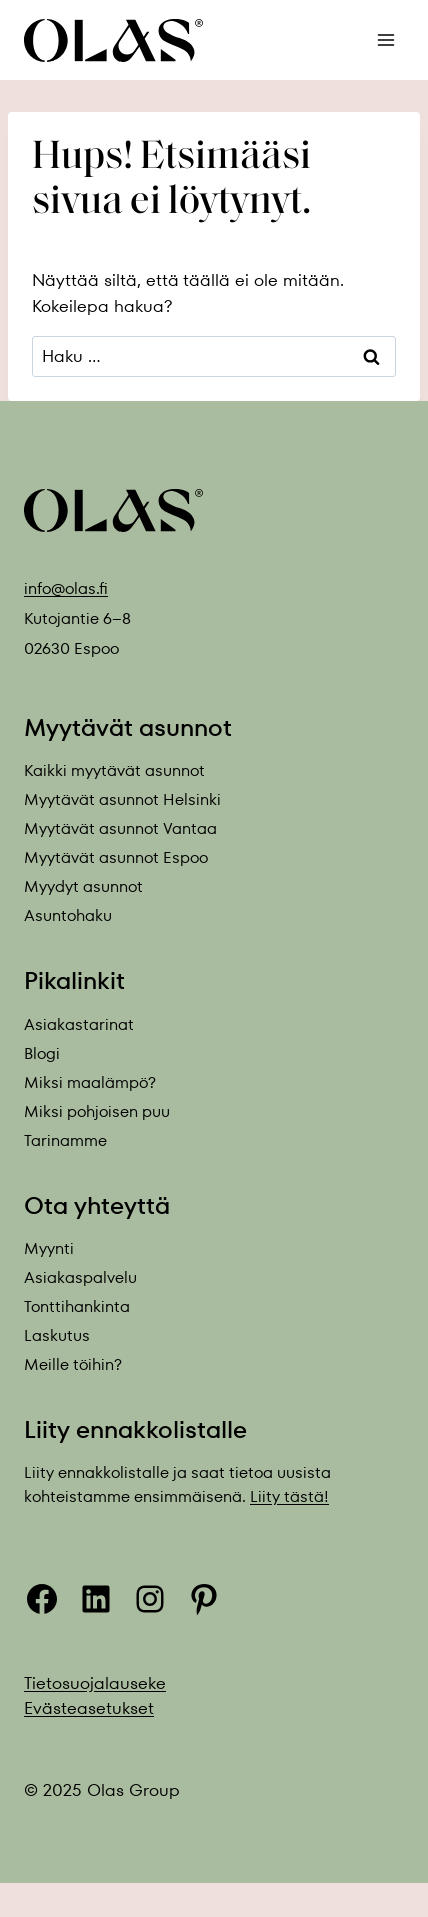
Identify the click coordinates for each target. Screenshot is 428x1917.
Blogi (42, 1053)
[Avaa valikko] (385, 39)
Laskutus (57, 1335)
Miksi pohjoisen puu (97, 1111)
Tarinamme (65, 1140)
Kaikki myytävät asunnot (114, 770)
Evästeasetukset (89, 1708)
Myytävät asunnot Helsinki (122, 799)
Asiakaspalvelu (80, 1277)
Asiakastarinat (79, 1024)
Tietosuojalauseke (95, 1683)
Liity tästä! (289, 1496)
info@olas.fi (66, 588)
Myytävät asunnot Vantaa (120, 828)
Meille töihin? (73, 1364)
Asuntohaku (68, 915)
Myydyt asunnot (83, 886)
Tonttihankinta (77, 1306)
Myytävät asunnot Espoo (116, 857)
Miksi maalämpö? (90, 1082)
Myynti (49, 1248)
